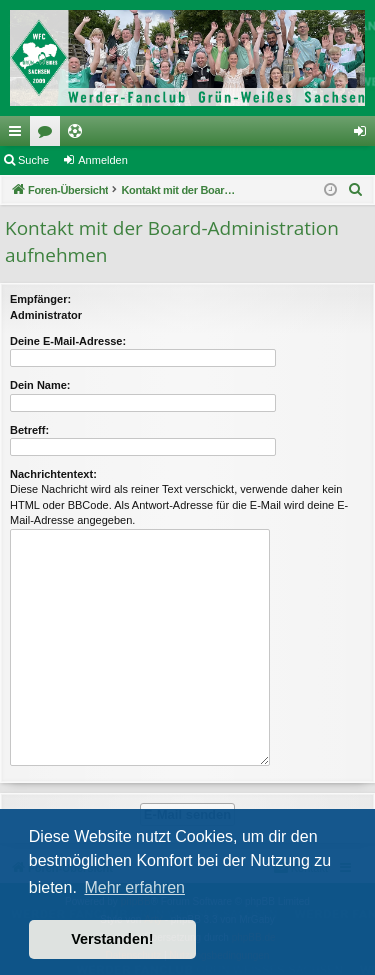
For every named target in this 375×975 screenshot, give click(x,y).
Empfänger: (40, 299)
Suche (33, 160)
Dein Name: (40, 385)
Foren (49, 135)
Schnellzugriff (19, 135)
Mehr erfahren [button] (134, 887)
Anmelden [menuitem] (364, 135)
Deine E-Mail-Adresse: (68, 341)
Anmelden (103, 160)
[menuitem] (356, 190)
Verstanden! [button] (112, 939)
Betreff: (29, 430)
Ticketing (79, 135)
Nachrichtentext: (53, 474)
